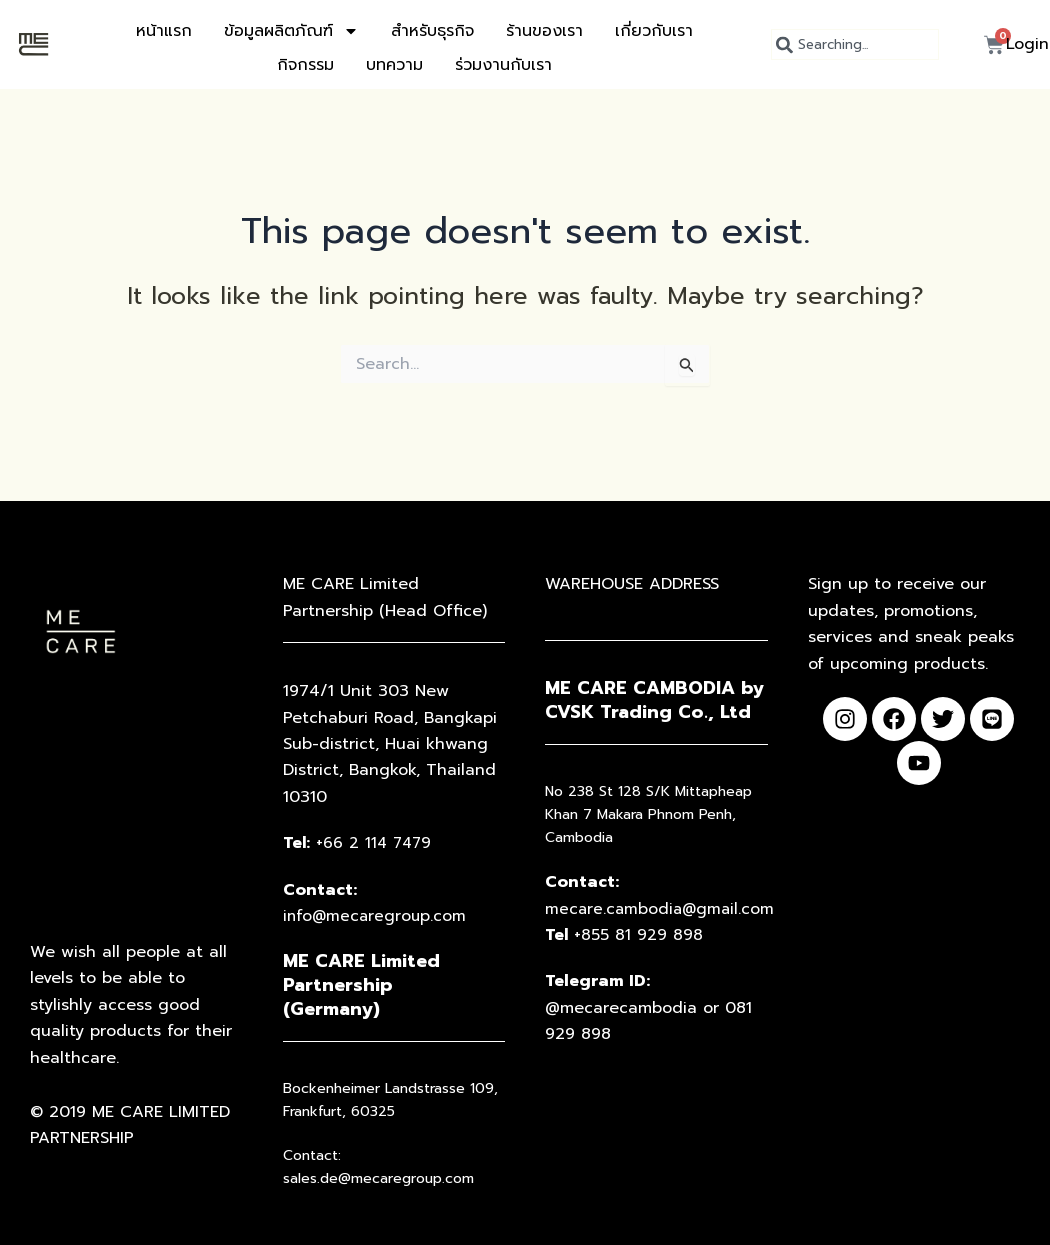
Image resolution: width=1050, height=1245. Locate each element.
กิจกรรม (305, 65)
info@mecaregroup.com (379, 916)
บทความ (394, 65)
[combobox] (855, 44)
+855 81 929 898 (627, 935)
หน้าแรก (164, 31)
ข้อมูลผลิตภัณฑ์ (291, 31)
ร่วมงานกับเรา (503, 65)
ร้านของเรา (544, 31)
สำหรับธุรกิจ (432, 31)
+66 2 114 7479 (362, 843)
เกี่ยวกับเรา (654, 31)
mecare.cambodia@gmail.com (662, 909)
